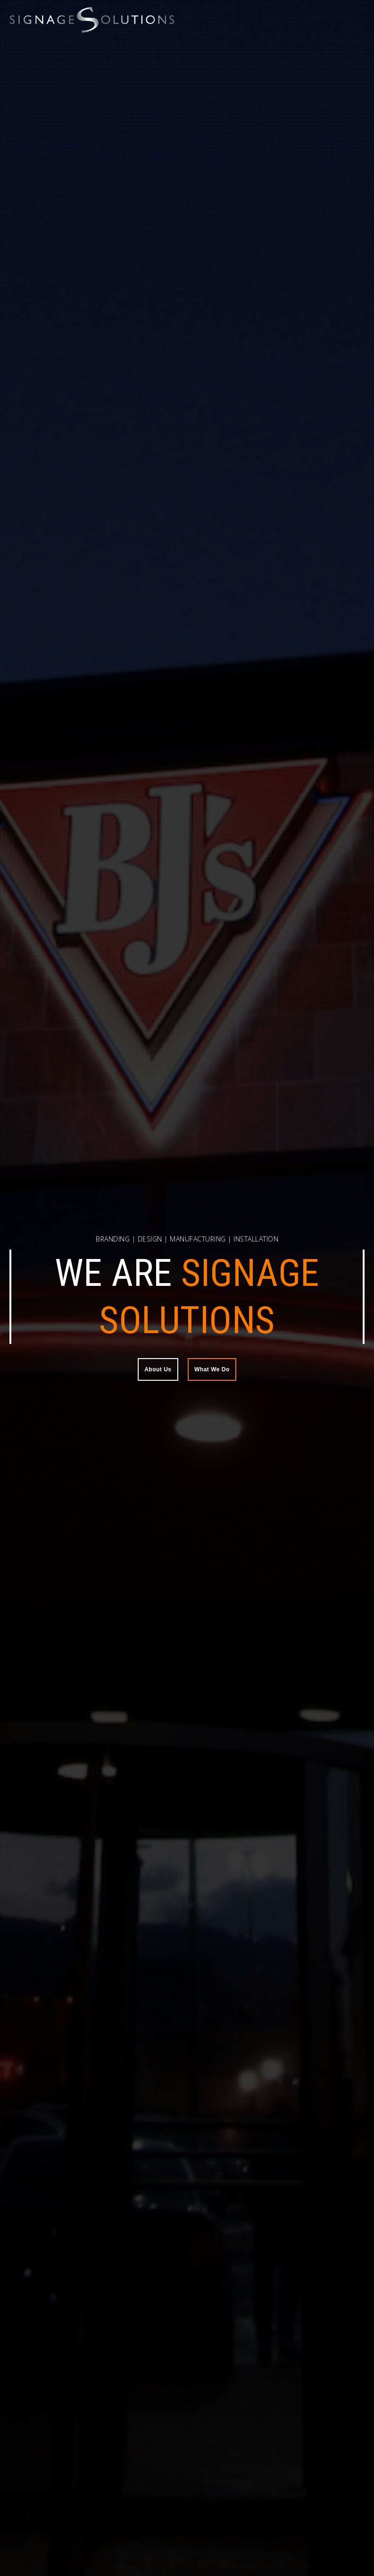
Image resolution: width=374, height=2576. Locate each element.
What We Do (212, 1369)
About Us (157, 1369)
